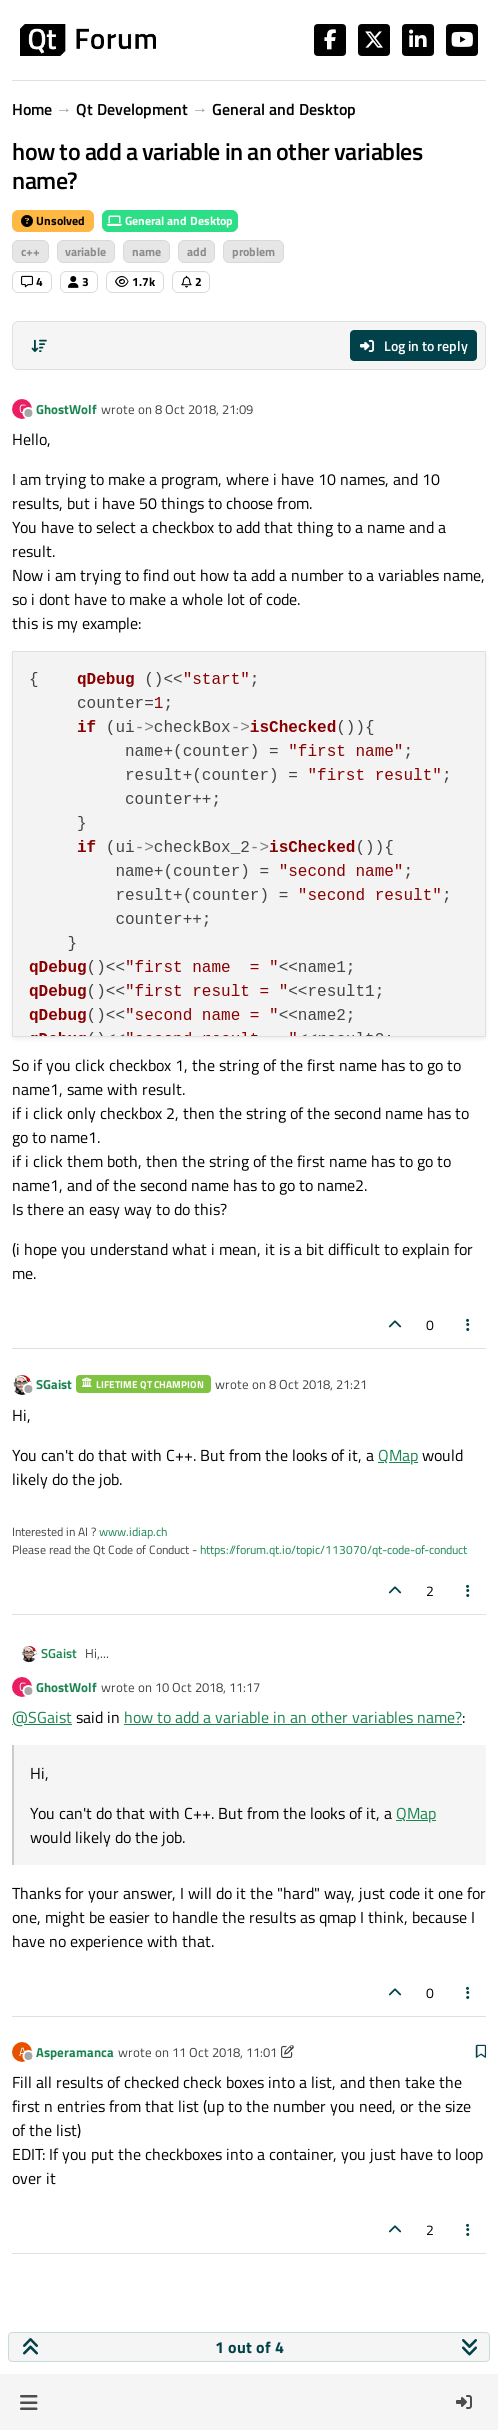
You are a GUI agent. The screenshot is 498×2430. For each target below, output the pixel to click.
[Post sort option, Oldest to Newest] (39, 346)
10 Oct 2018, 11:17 (207, 1687)
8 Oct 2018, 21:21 (318, 1384)
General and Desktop (170, 220)
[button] (28, 2402)
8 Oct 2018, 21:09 (204, 409)
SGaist (54, 1384)
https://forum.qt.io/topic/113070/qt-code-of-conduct (333, 1549)
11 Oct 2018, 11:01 (224, 2052)
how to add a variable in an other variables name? (293, 1717)
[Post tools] (469, 1324)
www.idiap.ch (133, 1531)
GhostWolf (66, 409)
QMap (398, 1455)
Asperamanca (75, 2052)
